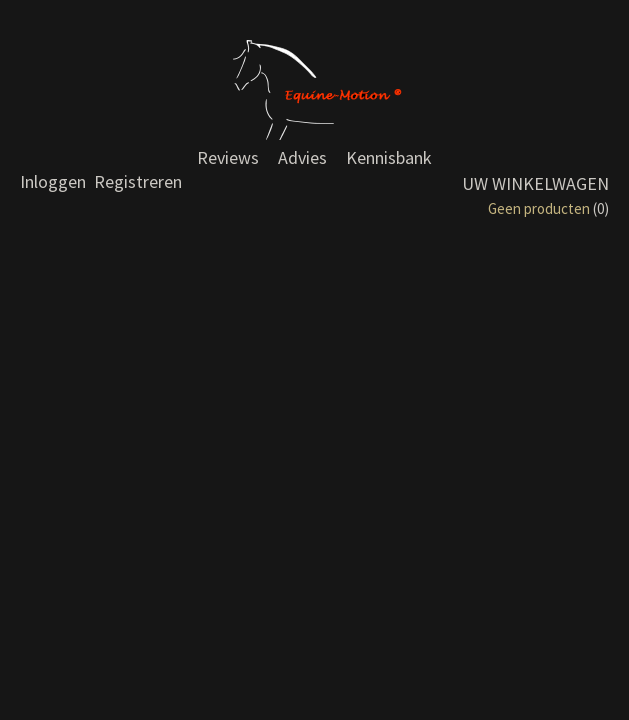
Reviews (228, 157)
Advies (302, 157)
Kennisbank (389, 157)
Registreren (138, 181)
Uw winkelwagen (535, 183)
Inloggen (53, 181)
